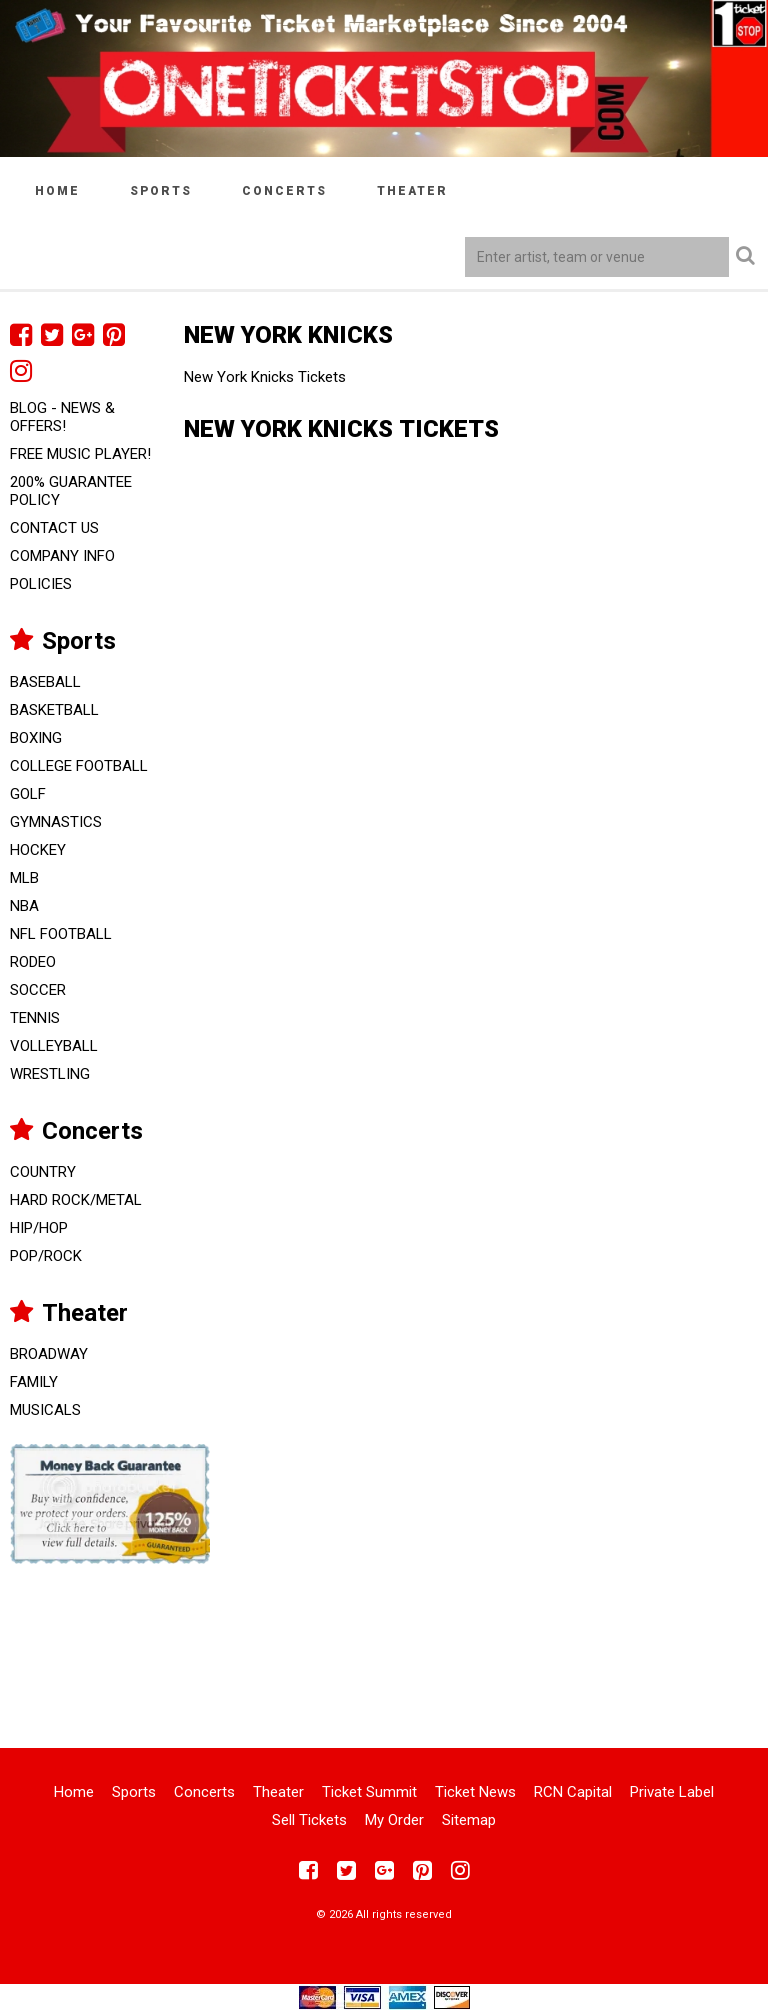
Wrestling (50, 1074)
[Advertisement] (384, 1643)
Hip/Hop (39, 1228)
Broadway (49, 1354)
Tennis (35, 1018)
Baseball (45, 682)
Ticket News (475, 1792)
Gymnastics (56, 822)
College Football (79, 766)
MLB (24, 878)
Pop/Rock (46, 1256)
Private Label (672, 1792)
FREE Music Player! (80, 454)
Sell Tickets (309, 1820)
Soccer (38, 990)
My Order (394, 1820)
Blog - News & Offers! (62, 417)
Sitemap (469, 1820)
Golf (28, 794)
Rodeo (33, 962)
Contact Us (54, 528)
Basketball (54, 710)
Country (43, 1172)
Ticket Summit (369, 1792)
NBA (24, 906)
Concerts (284, 191)
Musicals (45, 1410)
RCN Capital (573, 1792)
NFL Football (61, 934)
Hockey (38, 850)
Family (34, 1382)
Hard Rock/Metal (76, 1200)
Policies (41, 584)
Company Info (62, 556)
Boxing (36, 738)
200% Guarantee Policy (71, 491)
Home (57, 191)
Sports (161, 191)
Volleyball (54, 1046)
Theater (412, 191)
